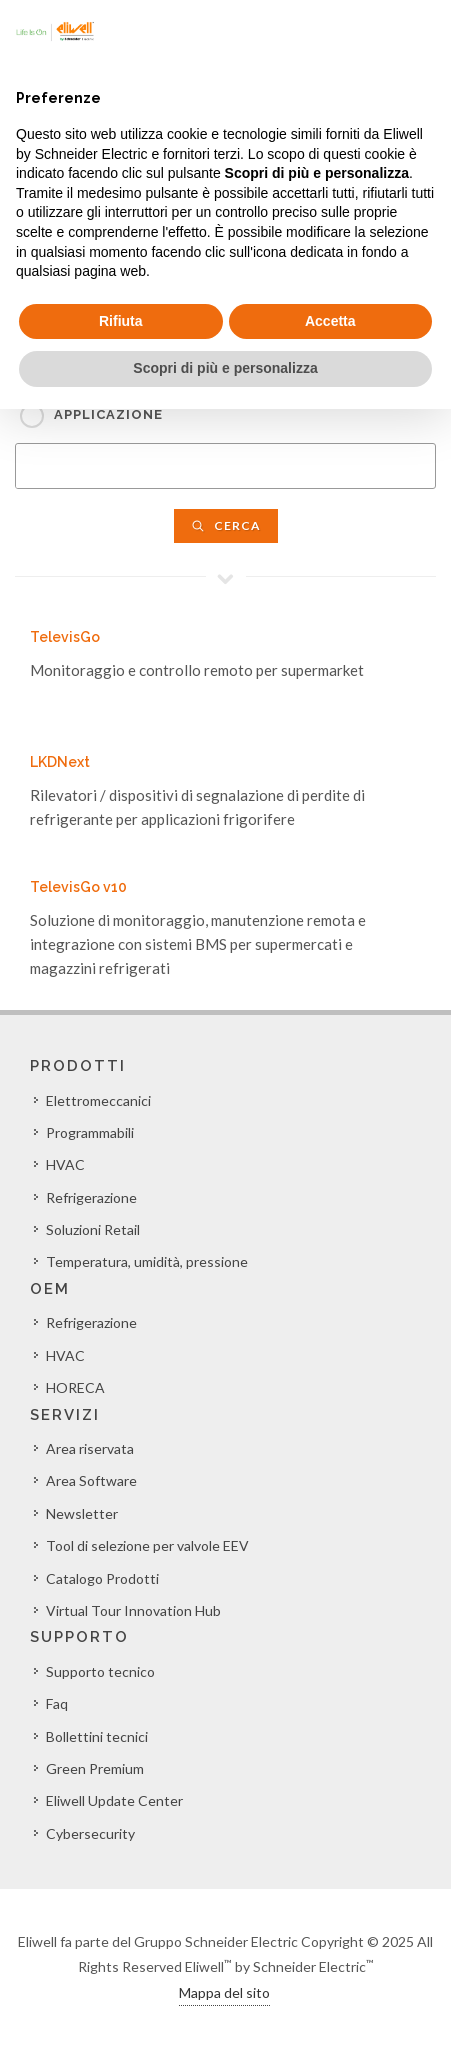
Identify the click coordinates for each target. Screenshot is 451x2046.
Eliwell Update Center (114, 1800)
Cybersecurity (90, 1833)
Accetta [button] (330, 321)
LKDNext (60, 762)
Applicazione (108, 414)
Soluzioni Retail (93, 1229)
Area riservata (90, 1448)
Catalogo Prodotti (102, 1578)
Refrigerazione (91, 1197)
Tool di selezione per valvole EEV (147, 1545)
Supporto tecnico (100, 1671)
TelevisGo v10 (78, 887)
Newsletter (82, 1513)
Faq (57, 1703)
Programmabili (90, 1132)
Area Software (91, 1480)
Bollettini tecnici (97, 1736)
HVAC (65, 1164)
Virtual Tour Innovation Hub (133, 1610)
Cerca (226, 525)
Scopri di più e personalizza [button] (225, 368)
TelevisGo (65, 637)
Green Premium (95, 1768)
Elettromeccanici (98, 1100)
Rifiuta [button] (121, 321)
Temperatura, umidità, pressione (147, 1261)
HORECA (75, 1387)
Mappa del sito (224, 1992)
